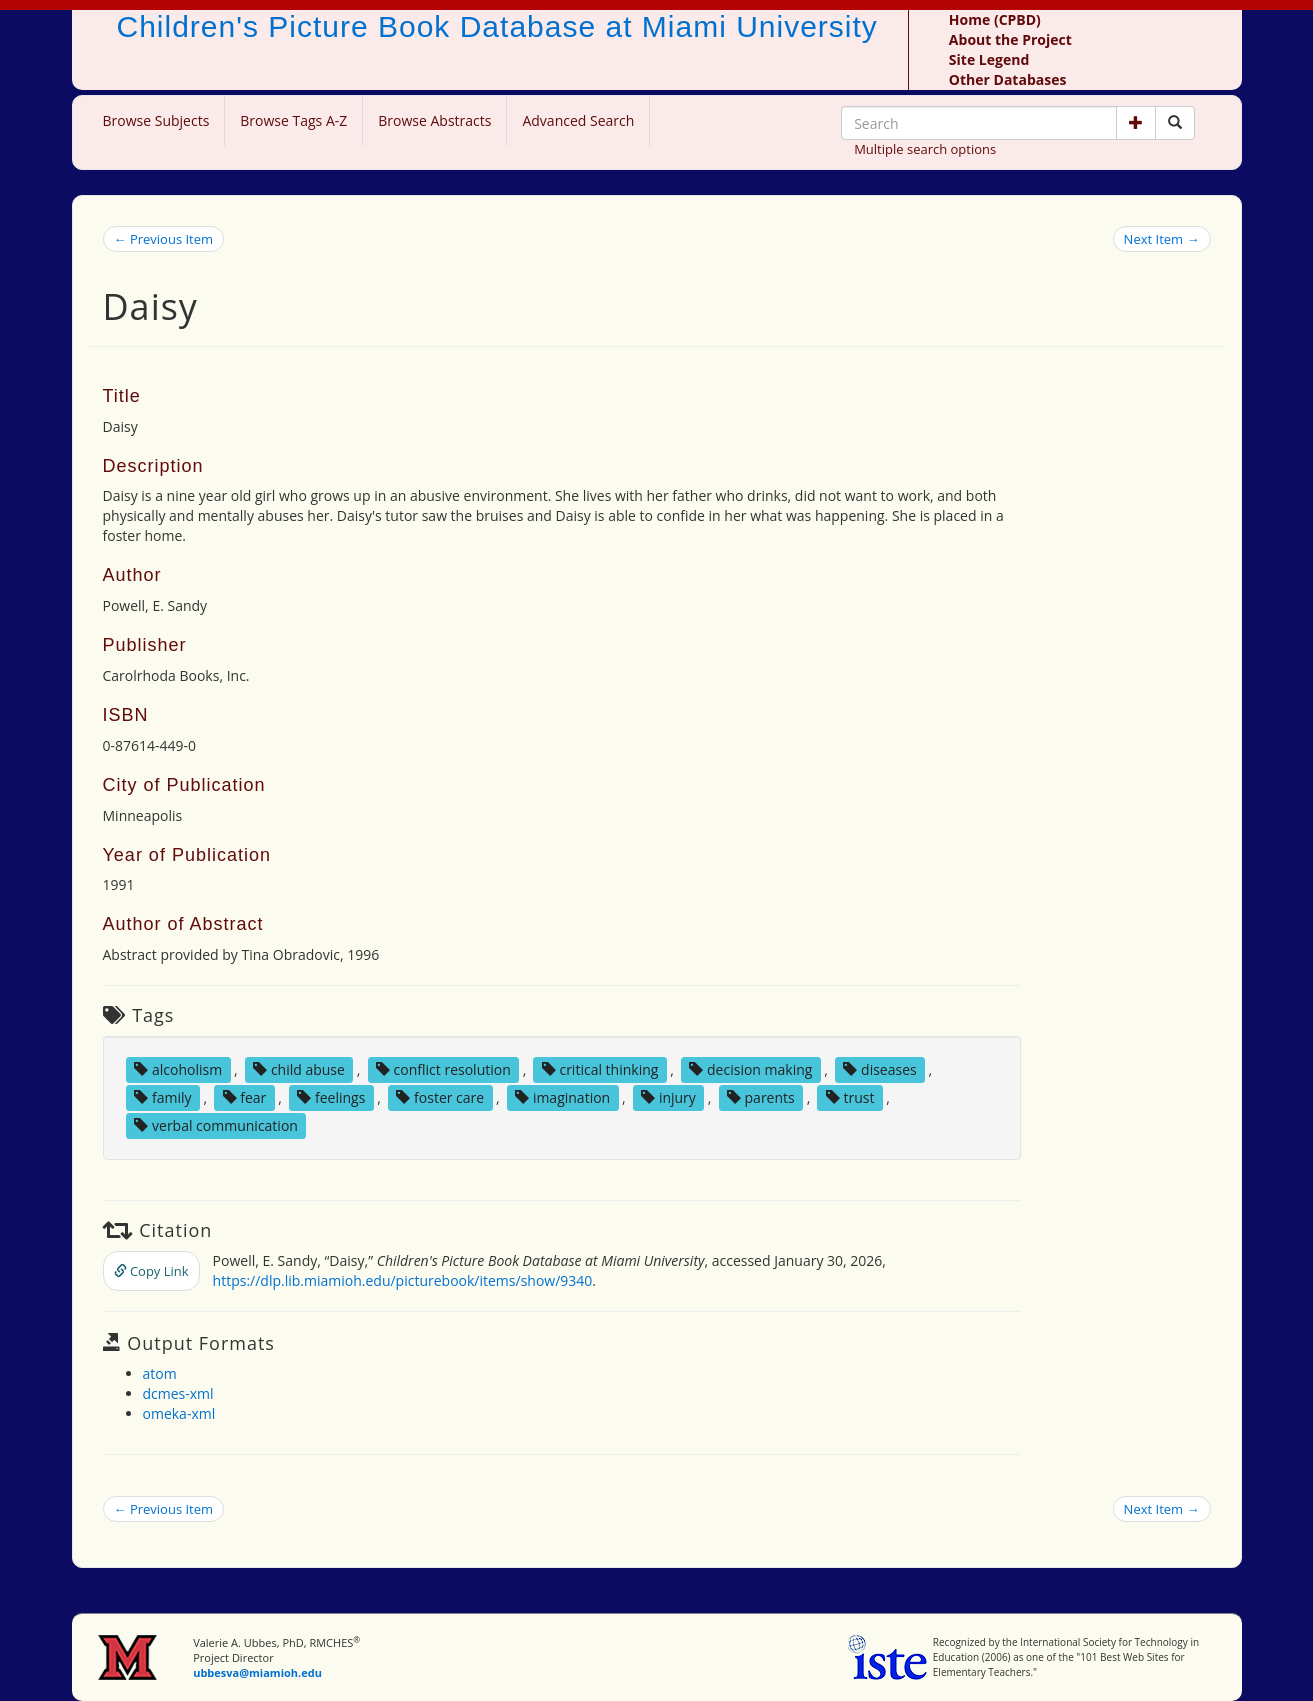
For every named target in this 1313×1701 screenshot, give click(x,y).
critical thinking (600, 1069)
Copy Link (151, 1271)
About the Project (1010, 39)
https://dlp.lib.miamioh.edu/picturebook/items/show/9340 (403, 1280)
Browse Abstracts (434, 120)
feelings (331, 1097)
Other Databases (1008, 79)
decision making (750, 1069)
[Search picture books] (1175, 123)
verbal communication (216, 1125)
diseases (879, 1069)
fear (245, 1097)
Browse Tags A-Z (293, 120)
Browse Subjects (156, 120)
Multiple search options (925, 149)
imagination (562, 1097)
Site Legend (989, 59)
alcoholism (178, 1069)
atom (160, 1373)
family (162, 1097)
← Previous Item (164, 239)
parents (761, 1097)
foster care (440, 1097)
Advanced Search (578, 120)
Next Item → (1162, 239)
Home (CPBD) (995, 19)
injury (668, 1097)
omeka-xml (179, 1413)
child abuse (299, 1069)
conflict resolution (443, 1069)
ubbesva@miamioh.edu (257, 1672)
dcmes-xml (178, 1393)
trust (850, 1097)
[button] (1136, 123)
